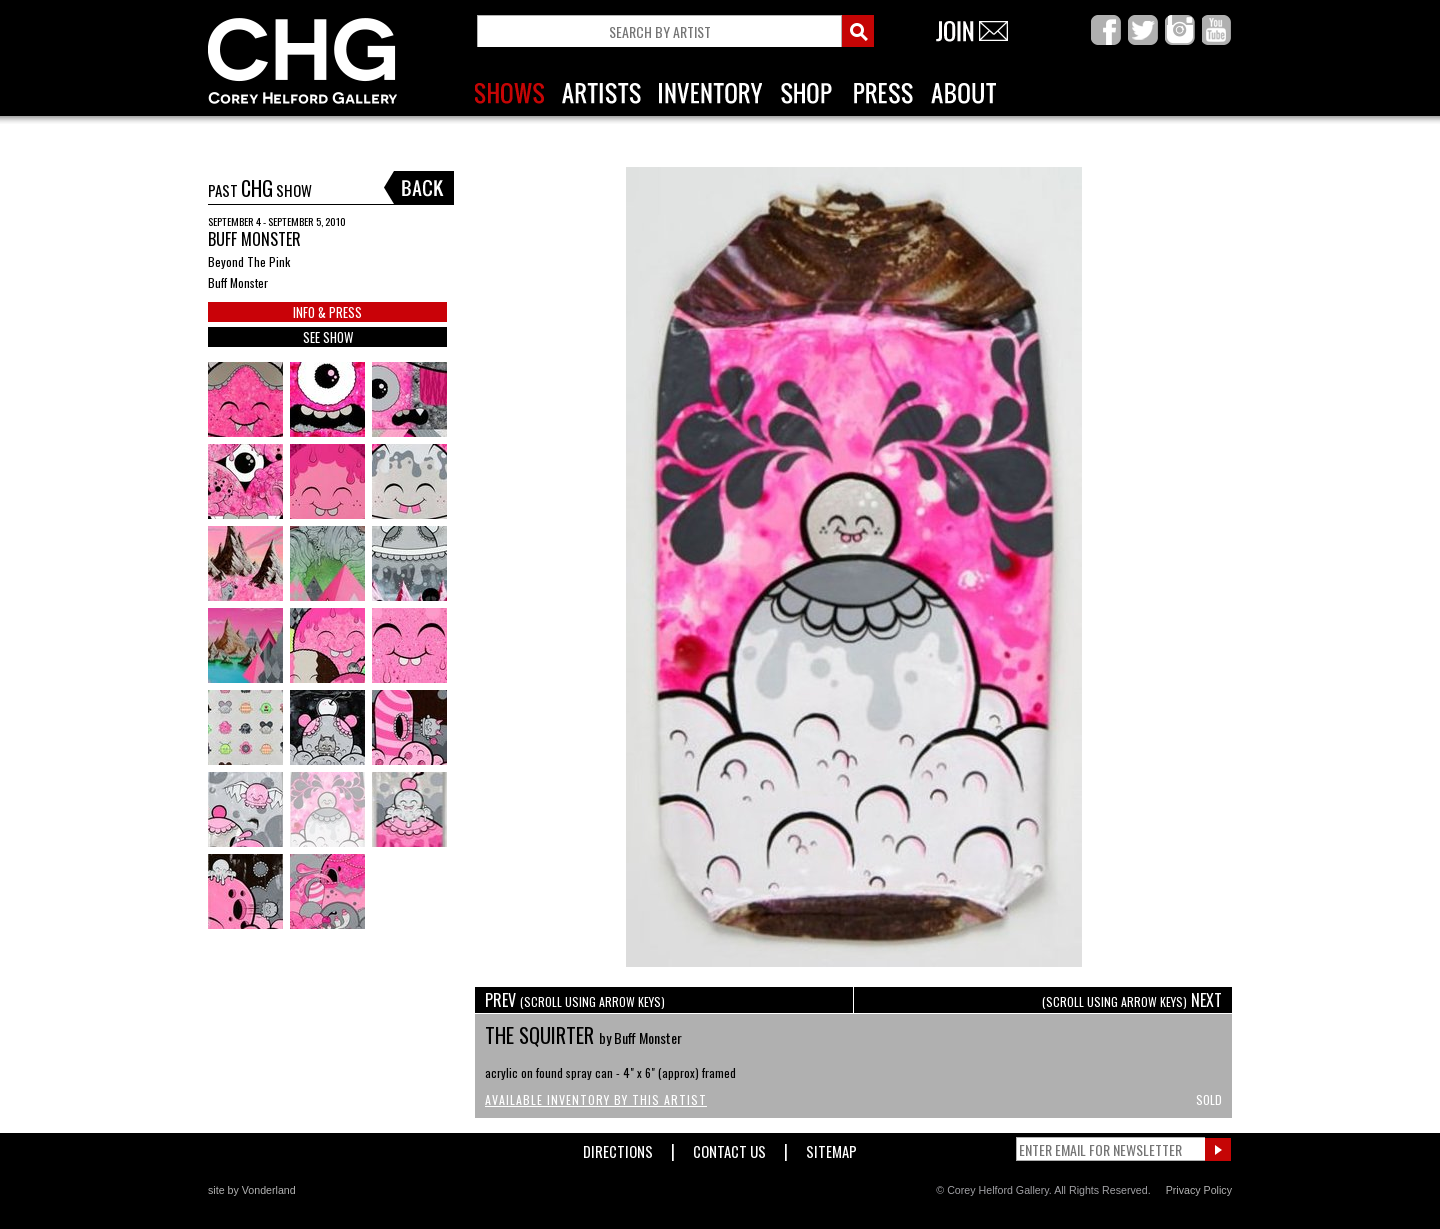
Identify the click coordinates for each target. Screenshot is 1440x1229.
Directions (618, 1147)
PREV (575, 1000)
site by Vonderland (252, 1190)
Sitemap (831, 1147)
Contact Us (729, 1147)
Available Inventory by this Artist (596, 1099)
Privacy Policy (1199, 1190)
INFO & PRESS (327, 312)
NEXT (1132, 1000)
